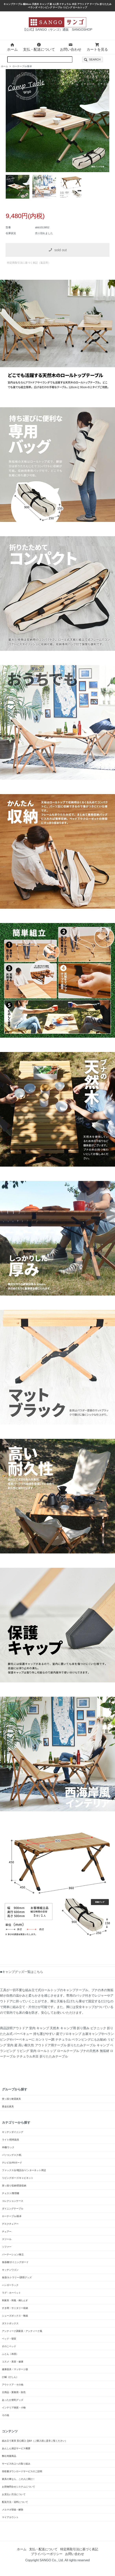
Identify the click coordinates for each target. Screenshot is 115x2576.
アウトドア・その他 (12, 2384)
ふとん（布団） (10, 2354)
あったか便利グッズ (12, 2400)
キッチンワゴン (10, 2269)
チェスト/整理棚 (10, 2193)
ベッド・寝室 (9, 2338)
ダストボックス (10, 2323)
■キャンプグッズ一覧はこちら (21, 1971)
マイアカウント (10, 2517)
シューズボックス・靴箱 (15, 2315)
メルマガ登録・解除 (12, 2509)
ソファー (6, 2246)
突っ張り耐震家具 (11, 2099)
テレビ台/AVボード (12, 2162)
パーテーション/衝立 (13, 2254)
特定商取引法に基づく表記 (79, 2549)
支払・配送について (39, 46)
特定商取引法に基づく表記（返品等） (29, 262)
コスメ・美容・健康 (12, 2361)
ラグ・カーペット (11, 2292)
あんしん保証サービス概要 (16, 2448)
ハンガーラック (10, 2285)
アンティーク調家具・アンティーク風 (22, 2331)
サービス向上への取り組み (16, 2463)
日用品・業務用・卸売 (14, 2392)
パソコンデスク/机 (11, 2155)
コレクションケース (12, 2201)
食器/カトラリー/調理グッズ (17, 2277)
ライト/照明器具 (10, 2139)
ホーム (12, 46)
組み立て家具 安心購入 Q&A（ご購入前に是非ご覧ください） (34, 2440)
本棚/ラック (8, 2147)
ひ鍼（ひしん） (10, 2377)
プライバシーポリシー (46, 2554)
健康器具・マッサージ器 (15, 2369)
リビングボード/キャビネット (17, 2178)
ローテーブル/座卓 (22, 66)
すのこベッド (9, 2346)
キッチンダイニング (12, 2132)
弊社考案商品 (9, 2456)
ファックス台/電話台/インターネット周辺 (24, 2170)
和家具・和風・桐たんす (15, 2300)
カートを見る (97, 46)
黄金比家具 (8, 2106)
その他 (5, 2415)
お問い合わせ (70, 46)
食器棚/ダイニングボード (15, 2262)
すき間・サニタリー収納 (15, 2308)
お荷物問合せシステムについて (18, 2486)
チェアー (6, 2231)
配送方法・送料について (15, 2502)
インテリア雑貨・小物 (14, 2407)
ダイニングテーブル (12, 2208)
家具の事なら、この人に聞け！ (18, 2479)
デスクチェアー (10, 2224)
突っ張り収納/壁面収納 (14, 2185)
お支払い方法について (14, 2494)
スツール (6, 2239)
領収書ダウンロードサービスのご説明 (22, 2471)
